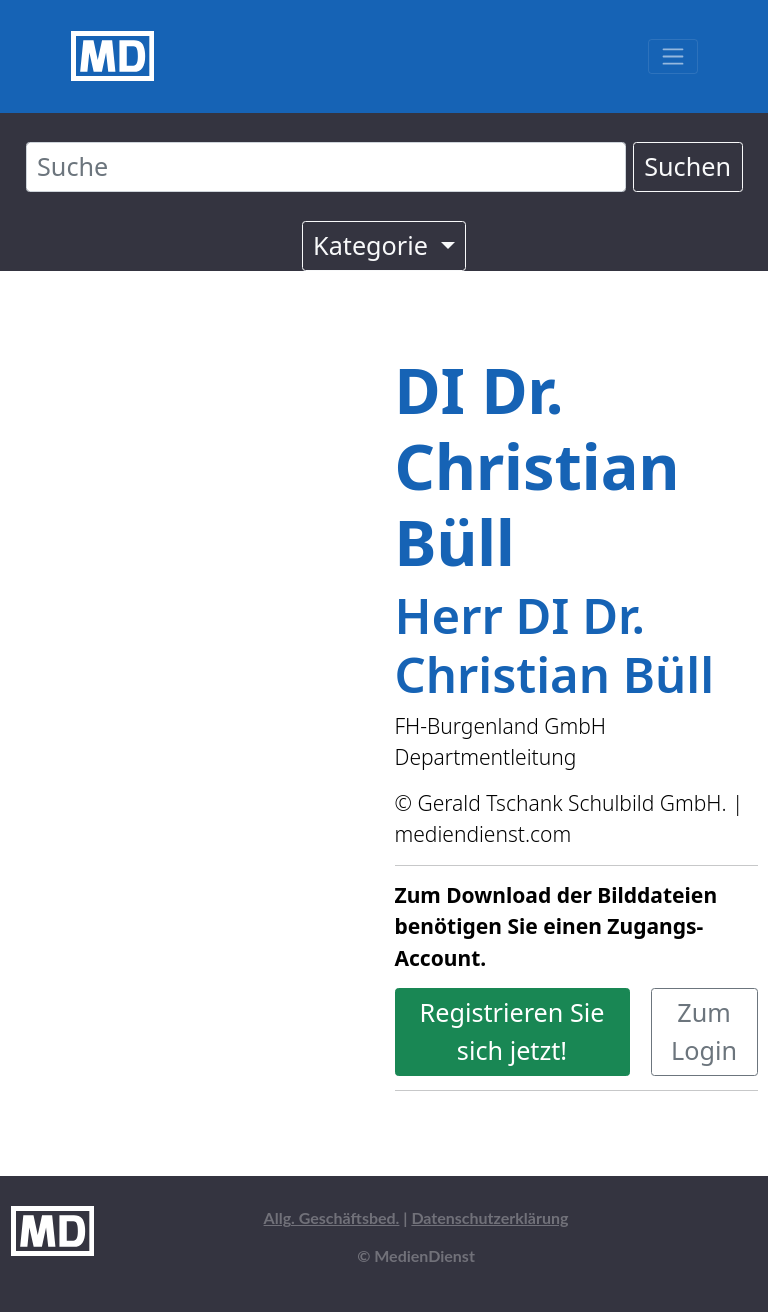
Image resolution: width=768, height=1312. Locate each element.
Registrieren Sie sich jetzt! (512, 1031)
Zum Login (704, 1031)
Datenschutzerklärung (489, 1217)
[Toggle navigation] (672, 56)
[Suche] (326, 167)
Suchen (687, 166)
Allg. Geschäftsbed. (332, 1217)
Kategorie (373, 245)
